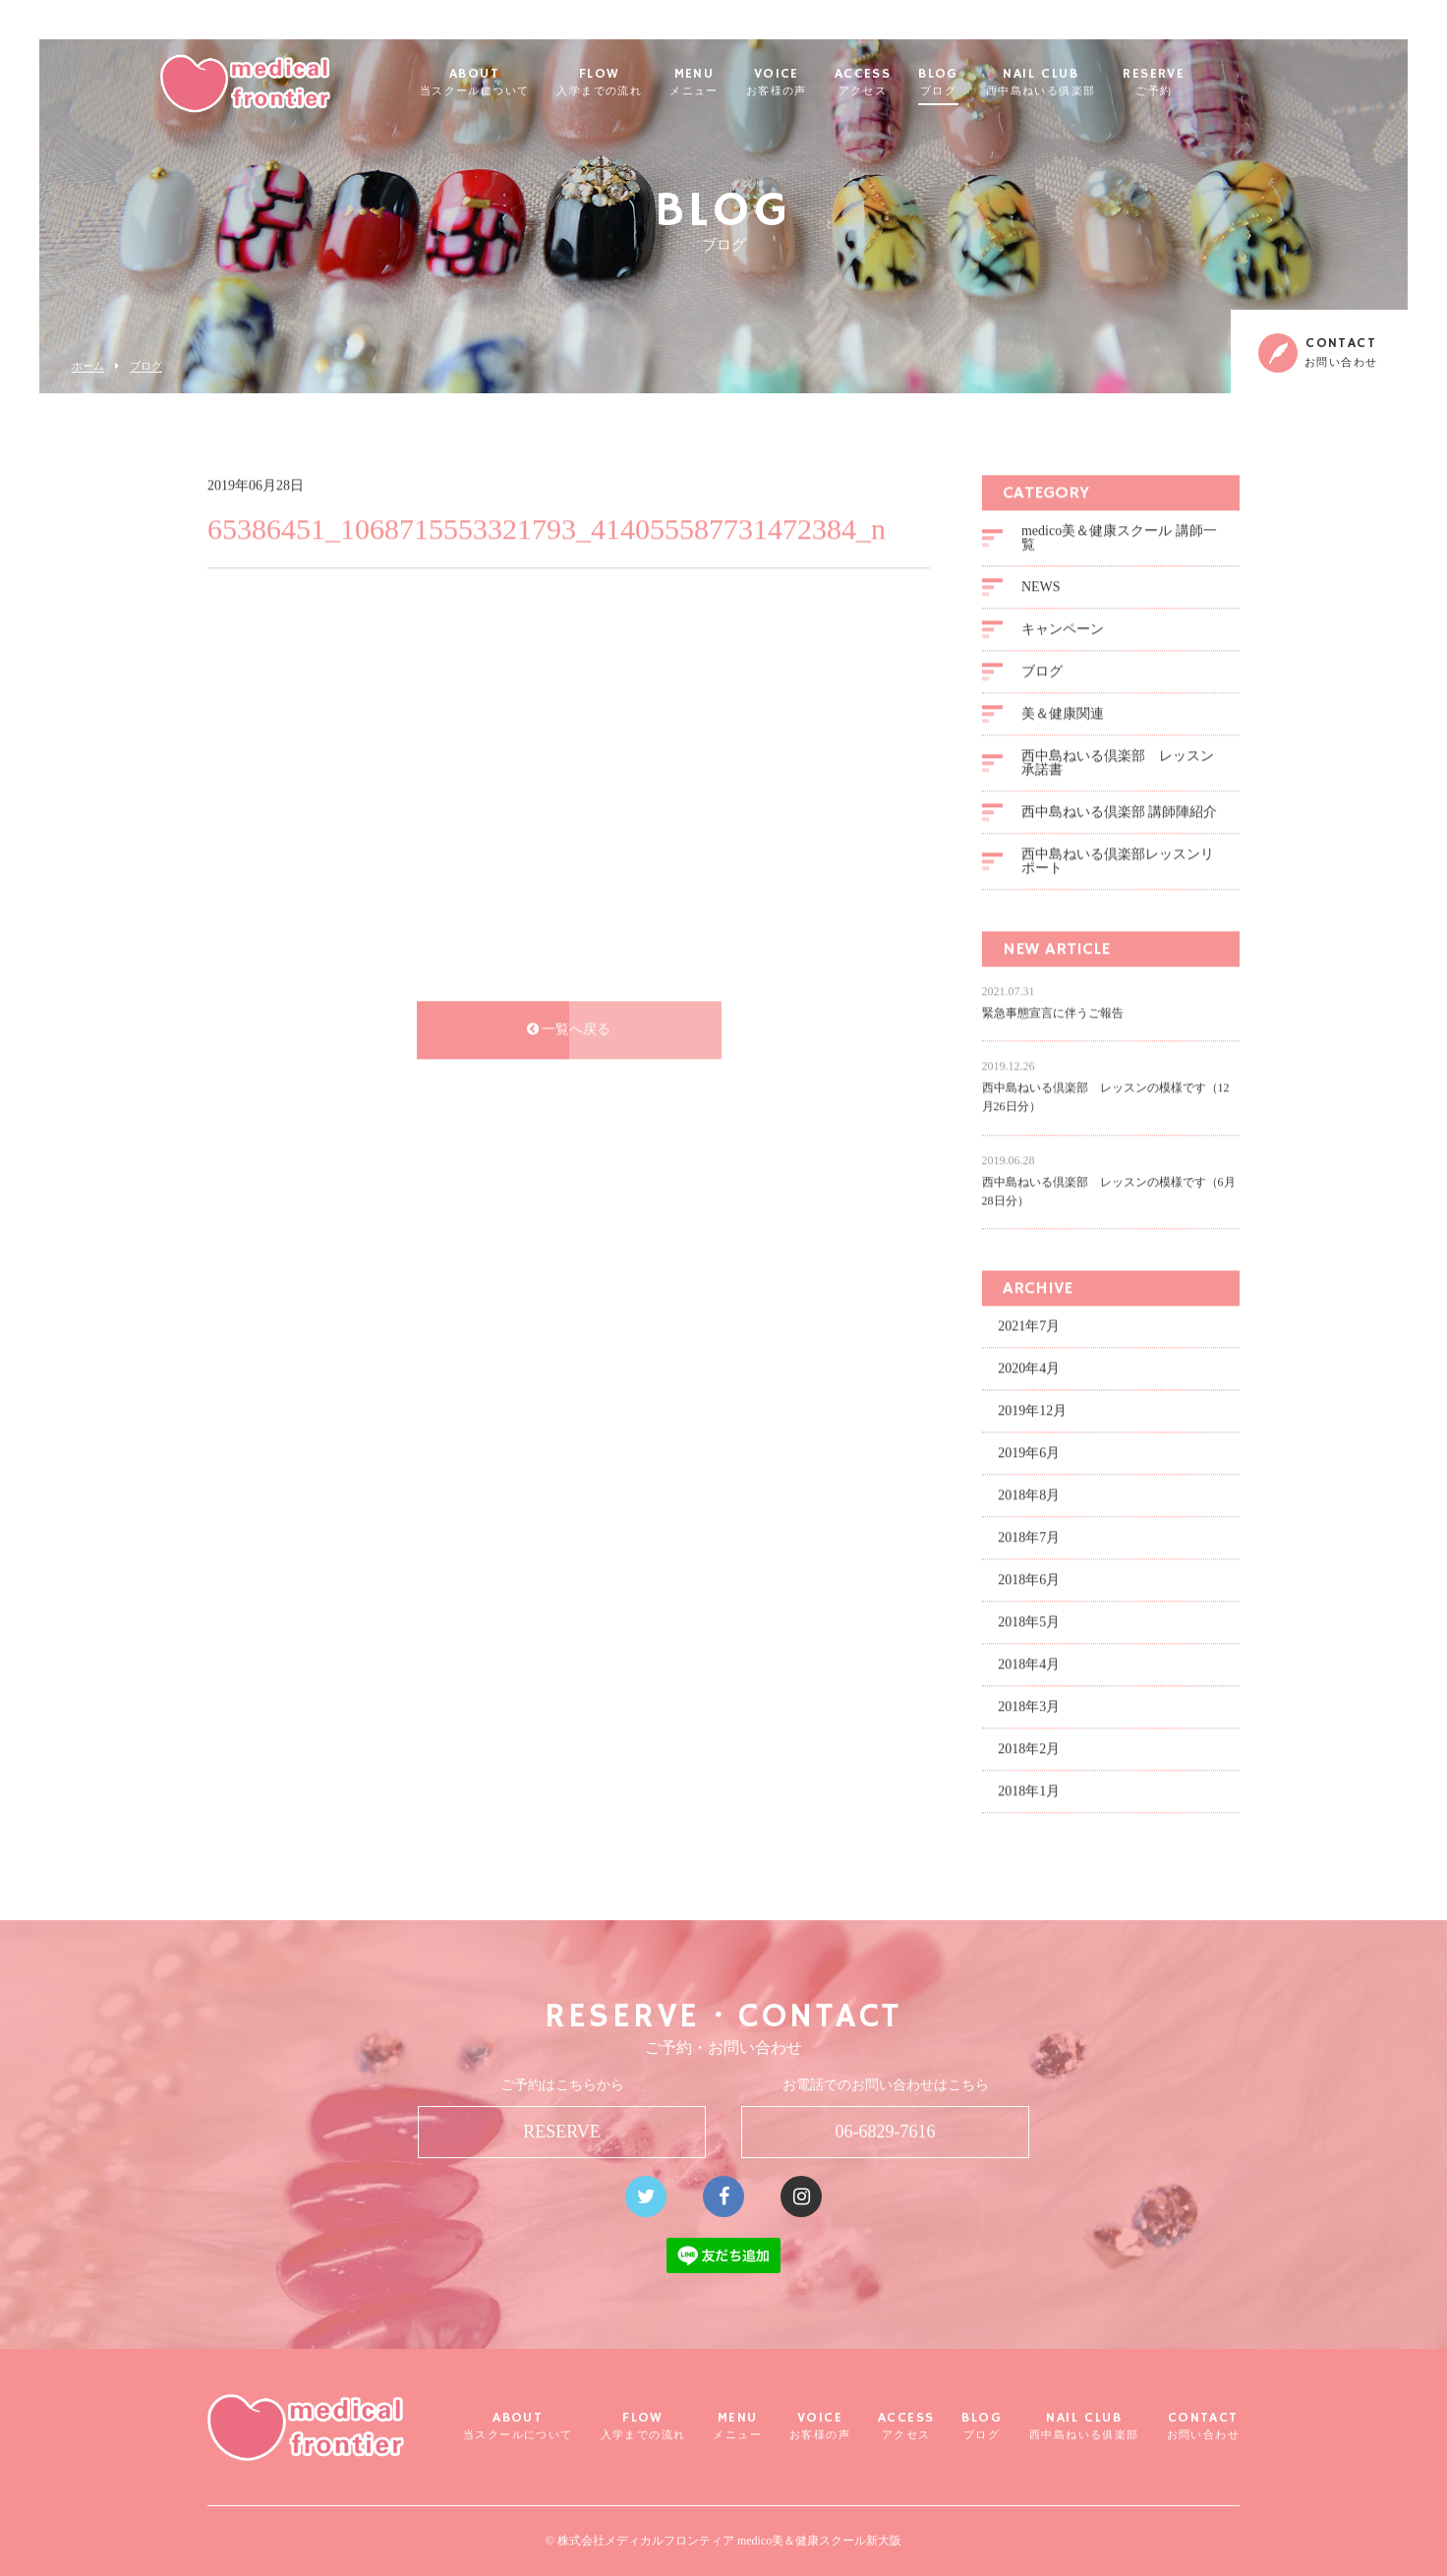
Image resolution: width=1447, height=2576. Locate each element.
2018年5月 (1029, 1619)
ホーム (88, 366)
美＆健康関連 (1062, 711)
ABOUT (524, 82)
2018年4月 (1029, 1662)
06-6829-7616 (886, 2131)
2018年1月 (1029, 1789)
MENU (743, 82)
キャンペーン (1062, 626)
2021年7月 (1029, 1324)
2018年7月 (1029, 1535)
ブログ (146, 366)
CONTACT (1203, 2425)
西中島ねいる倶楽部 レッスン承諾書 (1117, 760)
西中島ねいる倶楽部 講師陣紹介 (1119, 809)
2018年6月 (1029, 1577)
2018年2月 (1029, 1746)
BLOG (987, 82)
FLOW (648, 82)
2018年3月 (1029, 1704)
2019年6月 (1029, 1450)
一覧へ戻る (569, 1027)
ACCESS (912, 82)
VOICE (825, 82)
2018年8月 (1029, 1493)
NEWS (1041, 584)
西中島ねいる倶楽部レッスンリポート (1117, 859)
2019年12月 (1032, 1408)
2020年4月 (1029, 1366)
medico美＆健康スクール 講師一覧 (1119, 535)
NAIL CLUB (1090, 82)
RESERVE (1203, 82)
